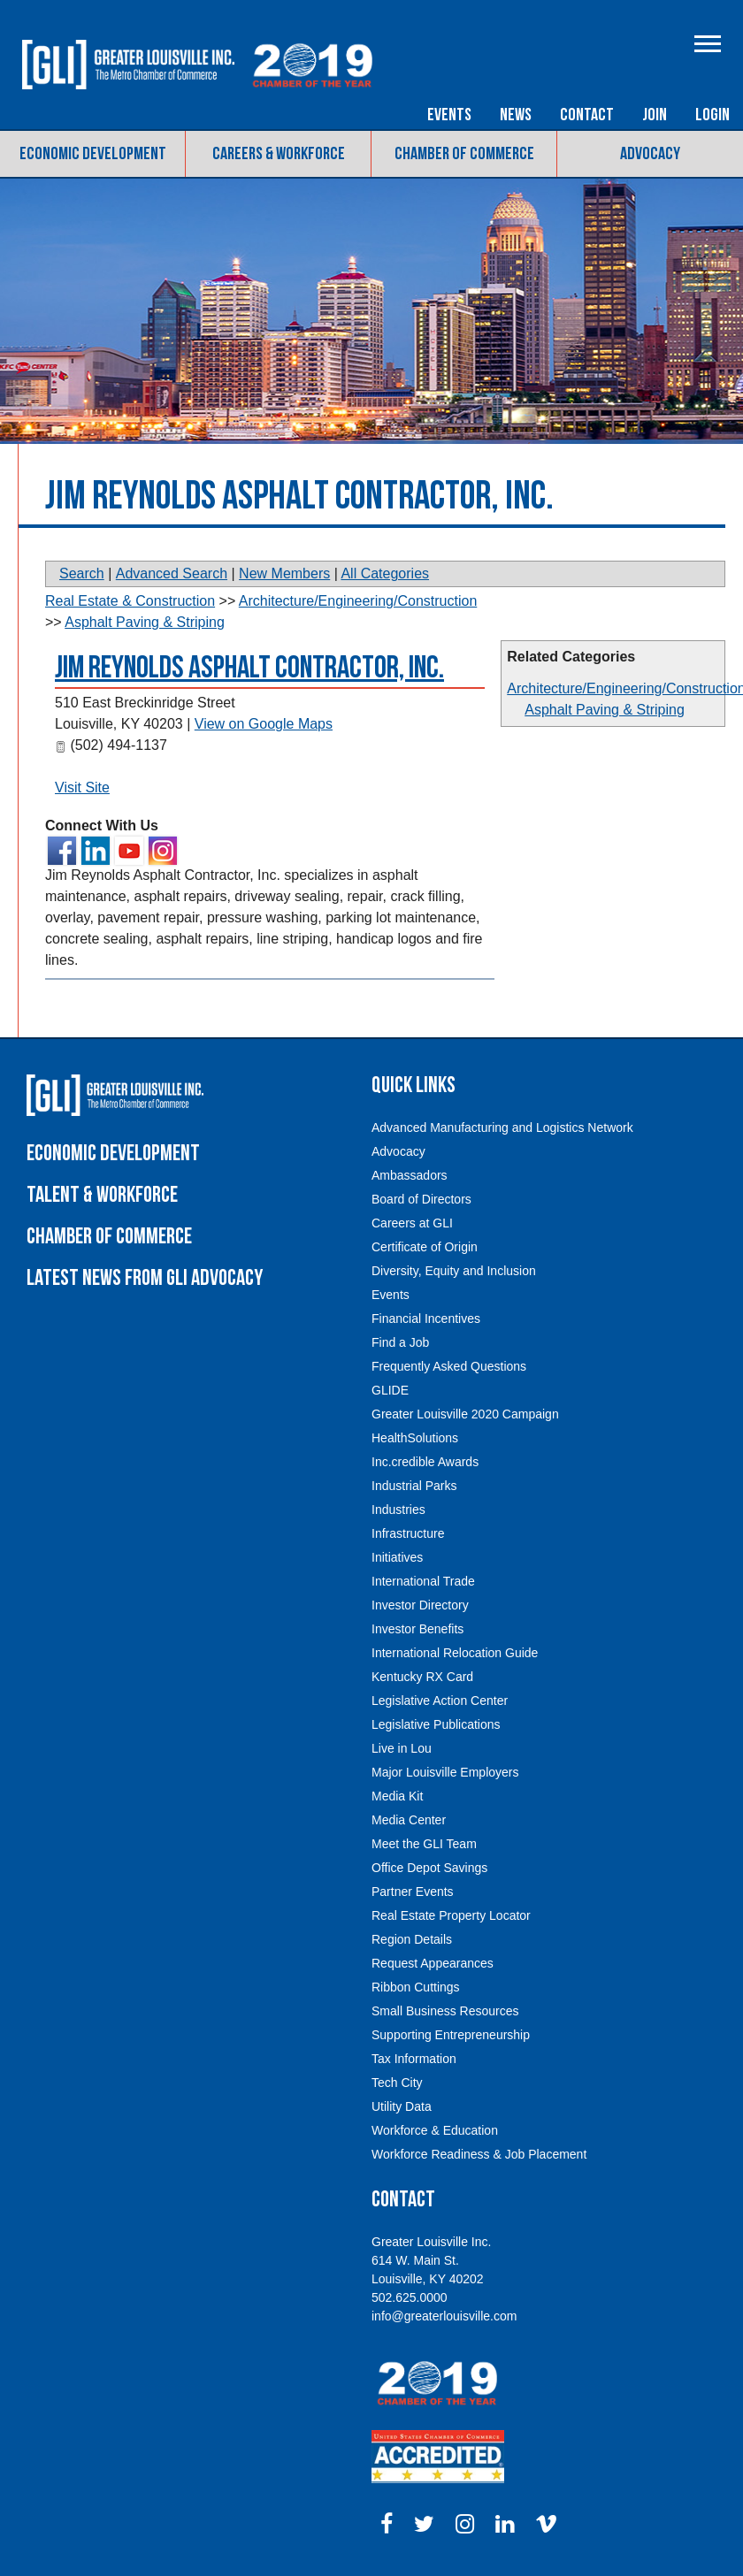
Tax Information (414, 2059)
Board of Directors (421, 1199)
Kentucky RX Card (422, 1677)
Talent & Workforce (102, 1195)
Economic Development (92, 153)
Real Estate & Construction (130, 600)
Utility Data (402, 2106)
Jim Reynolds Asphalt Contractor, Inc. (249, 668)
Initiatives (397, 1557)
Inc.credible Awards (425, 1462)
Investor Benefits (417, 1629)
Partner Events (413, 1891)
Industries (398, 1509)
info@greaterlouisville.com (444, 2316)
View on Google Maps (264, 723)
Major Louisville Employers (445, 1772)
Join (654, 115)
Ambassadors (410, 1175)
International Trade (423, 1581)
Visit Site (82, 787)
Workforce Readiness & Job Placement (479, 2154)
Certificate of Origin (425, 1247)
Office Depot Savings (429, 1868)
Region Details (412, 1939)
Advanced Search (171, 573)
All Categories (385, 573)
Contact (587, 115)
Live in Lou (402, 1748)
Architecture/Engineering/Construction (358, 600)
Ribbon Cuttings (416, 1987)
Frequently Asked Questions (449, 1366)
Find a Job (400, 1342)
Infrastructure (408, 1533)
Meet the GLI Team (424, 1844)
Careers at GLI (412, 1223)
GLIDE (390, 1390)
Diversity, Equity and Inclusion (454, 1271)
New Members (284, 573)
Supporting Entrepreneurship (451, 2035)
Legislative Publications (436, 1724)
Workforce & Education (435, 2130)
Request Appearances (433, 1963)
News (516, 115)
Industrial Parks (414, 1486)
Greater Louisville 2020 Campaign (465, 1414)
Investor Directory (420, 1605)
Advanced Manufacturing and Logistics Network (502, 1127)
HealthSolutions (415, 1438)
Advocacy (650, 153)
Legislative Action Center (440, 1700)
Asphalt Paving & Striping (605, 709)
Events (449, 115)
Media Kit (397, 1796)
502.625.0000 (410, 2297)
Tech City (397, 2082)
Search (81, 573)
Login (712, 115)
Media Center (409, 1820)
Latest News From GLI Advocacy (145, 1278)
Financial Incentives (426, 1318)
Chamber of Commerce (464, 153)
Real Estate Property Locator (451, 1915)
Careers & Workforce (278, 153)
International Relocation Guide (455, 1653)
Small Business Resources (445, 2011)
